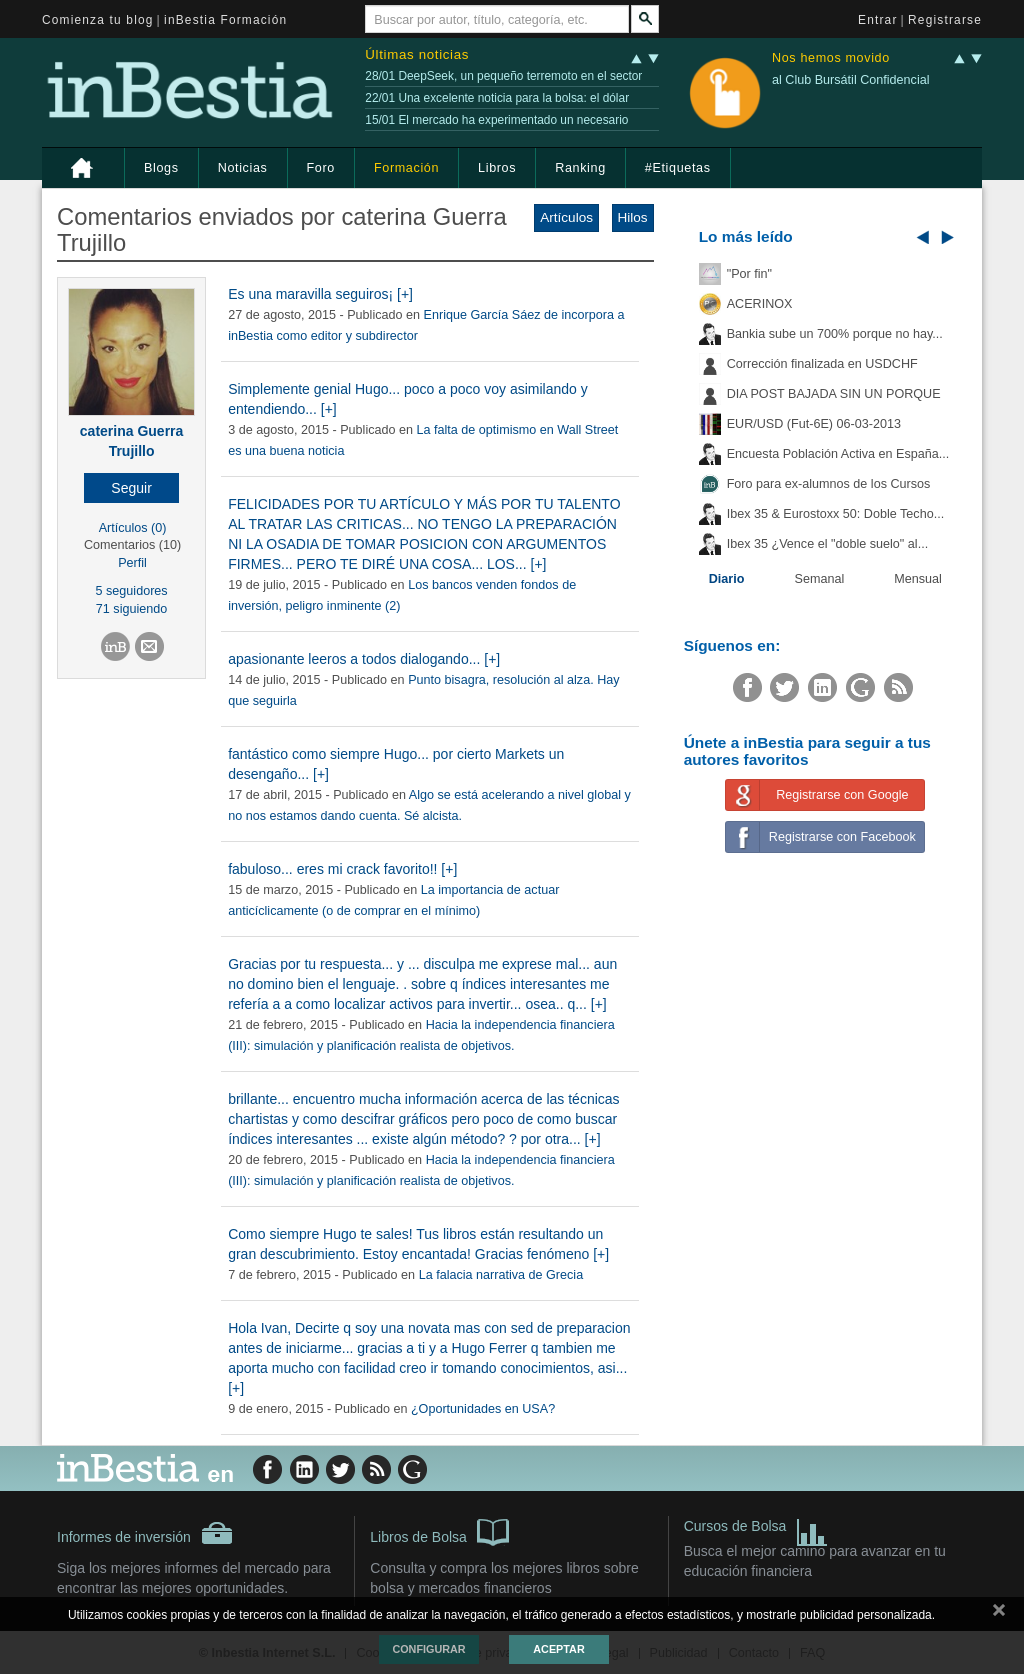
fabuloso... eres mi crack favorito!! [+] (342, 869)
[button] (131, 488)
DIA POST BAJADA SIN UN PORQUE (834, 394)
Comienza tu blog (98, 20)
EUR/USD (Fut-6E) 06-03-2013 (814, 424)
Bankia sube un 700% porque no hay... (835, 334)
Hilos (633, 217)
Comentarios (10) (132, 545)
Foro (321, 168)
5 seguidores (132, 591)
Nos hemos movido (831, 58)
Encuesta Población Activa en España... (838, 454)
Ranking (580, 168)
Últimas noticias (417, 54)
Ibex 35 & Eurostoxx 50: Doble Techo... (836, 514)
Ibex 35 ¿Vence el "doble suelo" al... (827, 544)
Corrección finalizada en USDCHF (822, 364)
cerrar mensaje (999, 1614)
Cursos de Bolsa (756, 1528)
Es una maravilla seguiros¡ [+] (320, 294)
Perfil (132, 563)
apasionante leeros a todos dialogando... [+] (364, 659)
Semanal (820, 579)
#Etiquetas (678, 168)
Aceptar (558, 1649)
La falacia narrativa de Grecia (501, 1275)
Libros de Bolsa (439, 1531)
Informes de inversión (145, 1533)
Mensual (918, 579)
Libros (497, 168)
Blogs (161, 168)
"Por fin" (749, 274)
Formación (406, 168)
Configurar (428, 1649)
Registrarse (945, 20)
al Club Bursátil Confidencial (851, 80)
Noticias (243, 168)
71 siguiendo (131, 609)
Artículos (566, 217)
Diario (727, 579)
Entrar (878, 20)
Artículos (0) (133, 528)
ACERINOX (760, 304)
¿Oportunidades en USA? (483, 1409)
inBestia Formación (225, 20)
